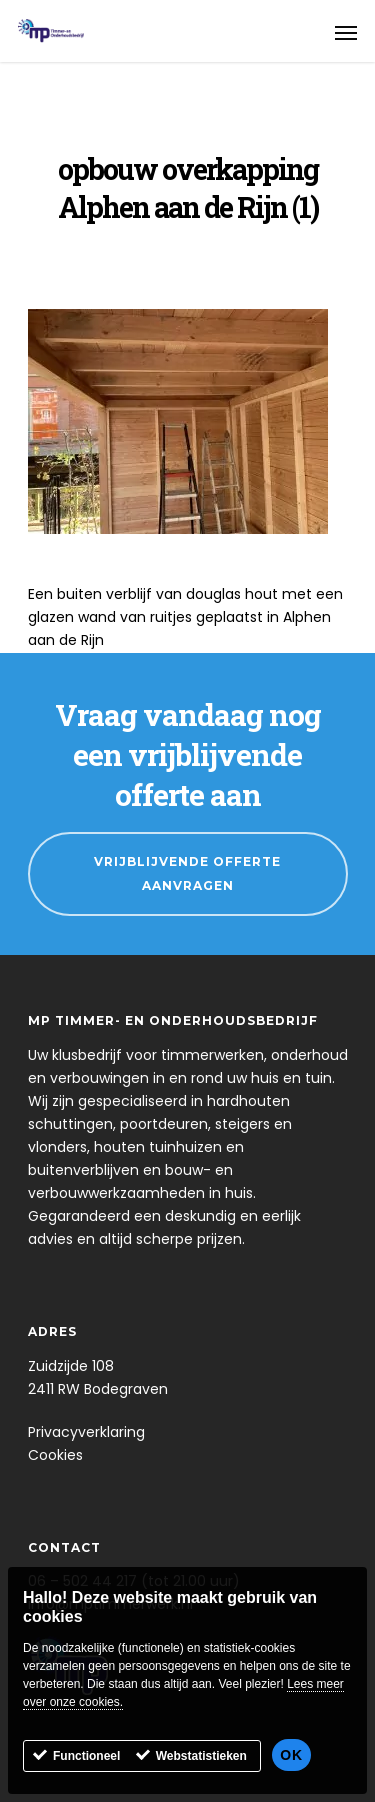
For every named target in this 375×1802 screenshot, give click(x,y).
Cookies (55, 1455)
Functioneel (86, 1758)
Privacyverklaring (86, 1432)
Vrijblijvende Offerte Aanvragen (187, 873)
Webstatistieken (201, 1758)
